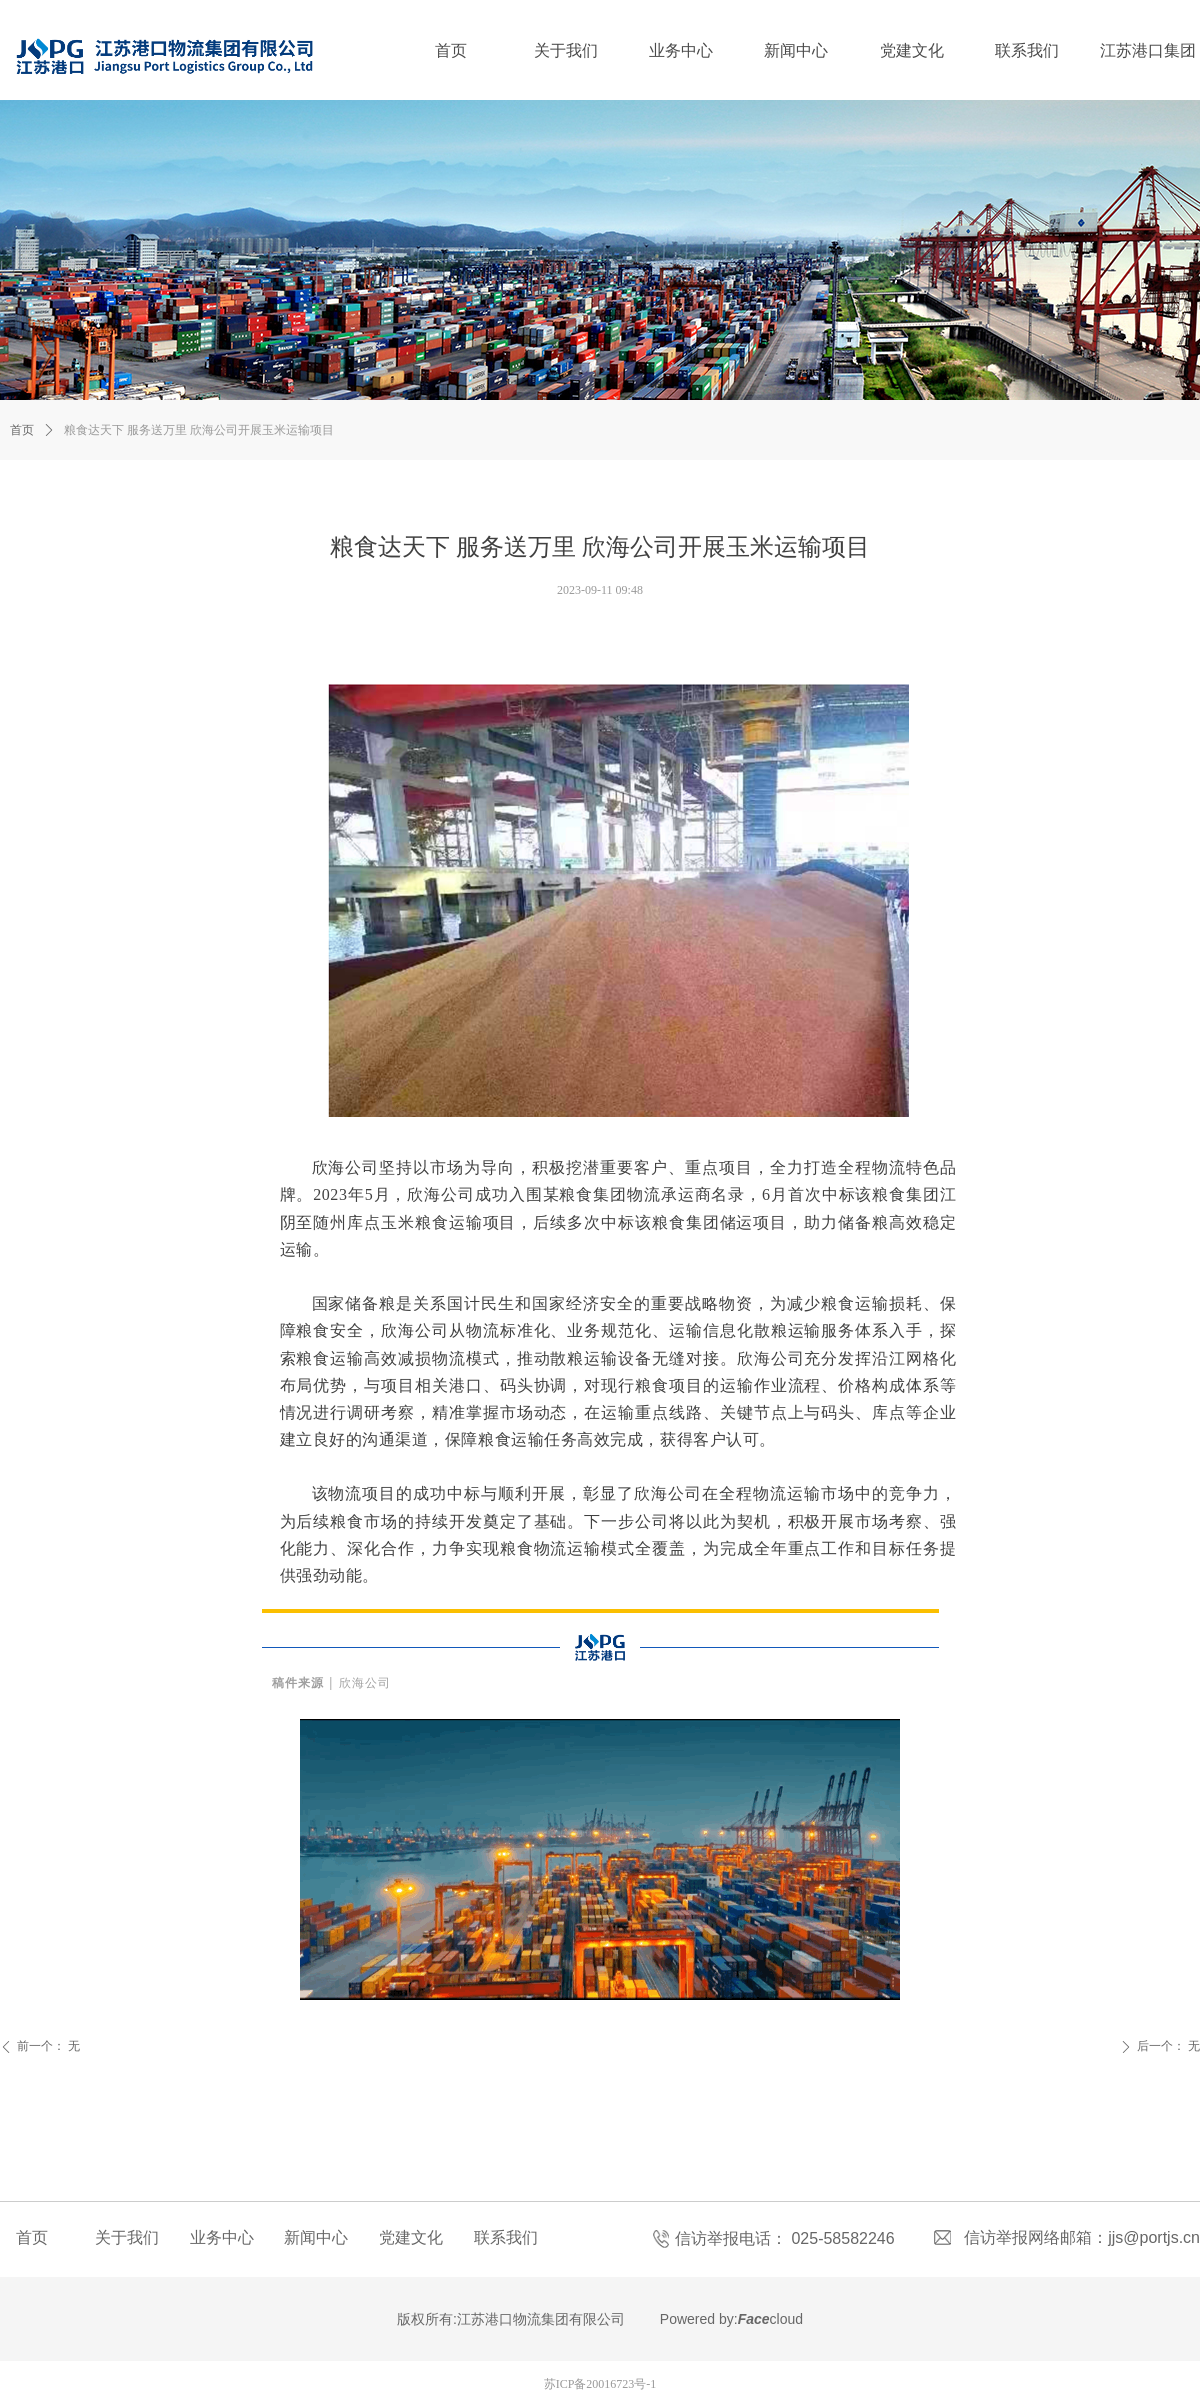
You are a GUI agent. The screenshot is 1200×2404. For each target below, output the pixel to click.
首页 (22, 430)
